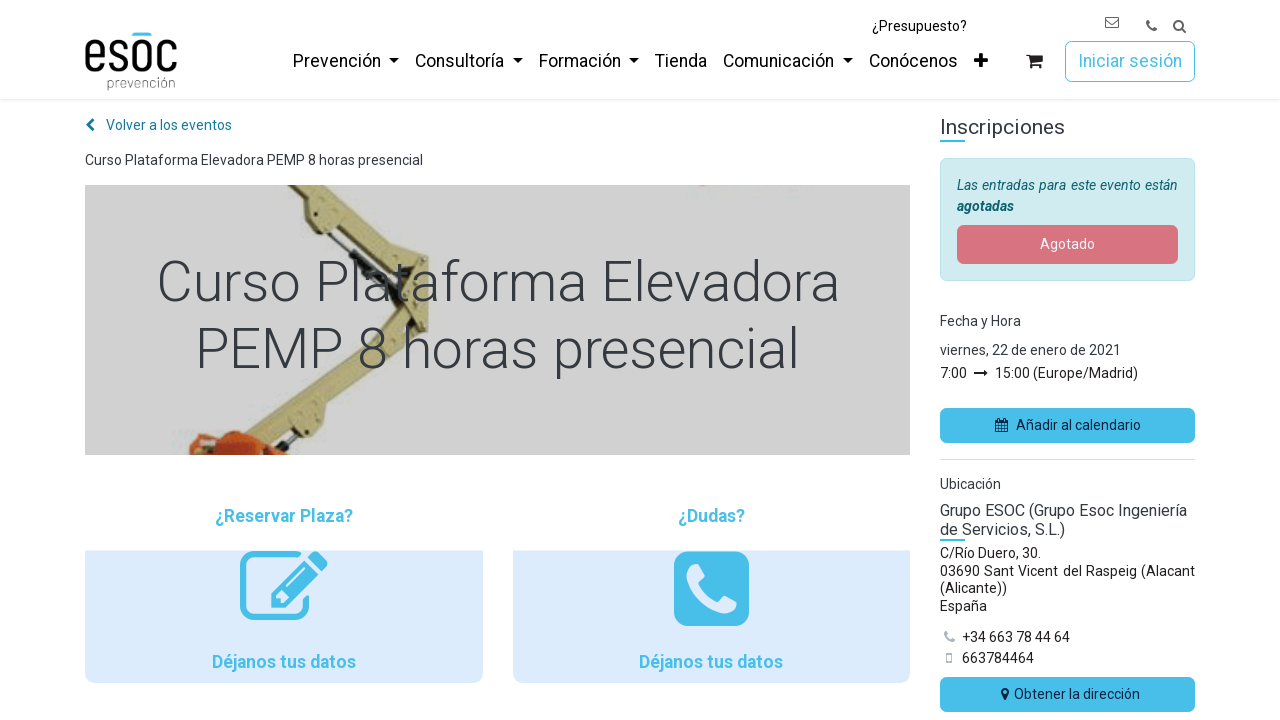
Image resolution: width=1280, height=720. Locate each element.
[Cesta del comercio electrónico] (1034, 61)
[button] (1179, 26)
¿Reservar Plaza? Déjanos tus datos (284, 589)
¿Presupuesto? (919, 26)
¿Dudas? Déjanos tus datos (712, 589)
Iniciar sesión (1130, 61)
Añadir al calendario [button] (1068, 425)
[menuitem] (346, 61)
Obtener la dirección (1068, 694)
